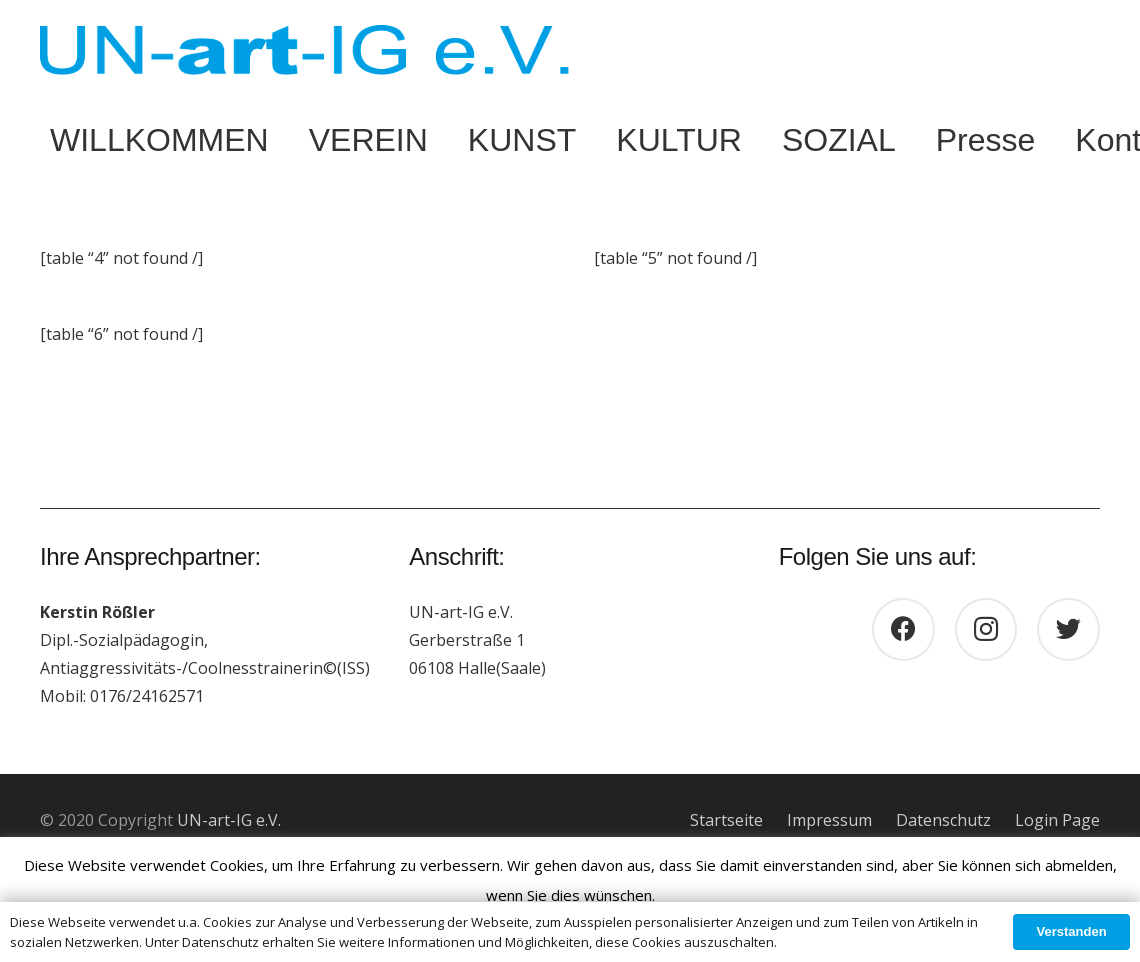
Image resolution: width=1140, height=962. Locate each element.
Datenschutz (943, 820)
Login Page (1057, 820)
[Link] (304, 50)
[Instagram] (986, 629)
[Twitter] (1068, 629)
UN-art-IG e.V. (229, 820)
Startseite (726, 820)
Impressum (829, 820)
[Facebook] (903, 629)
